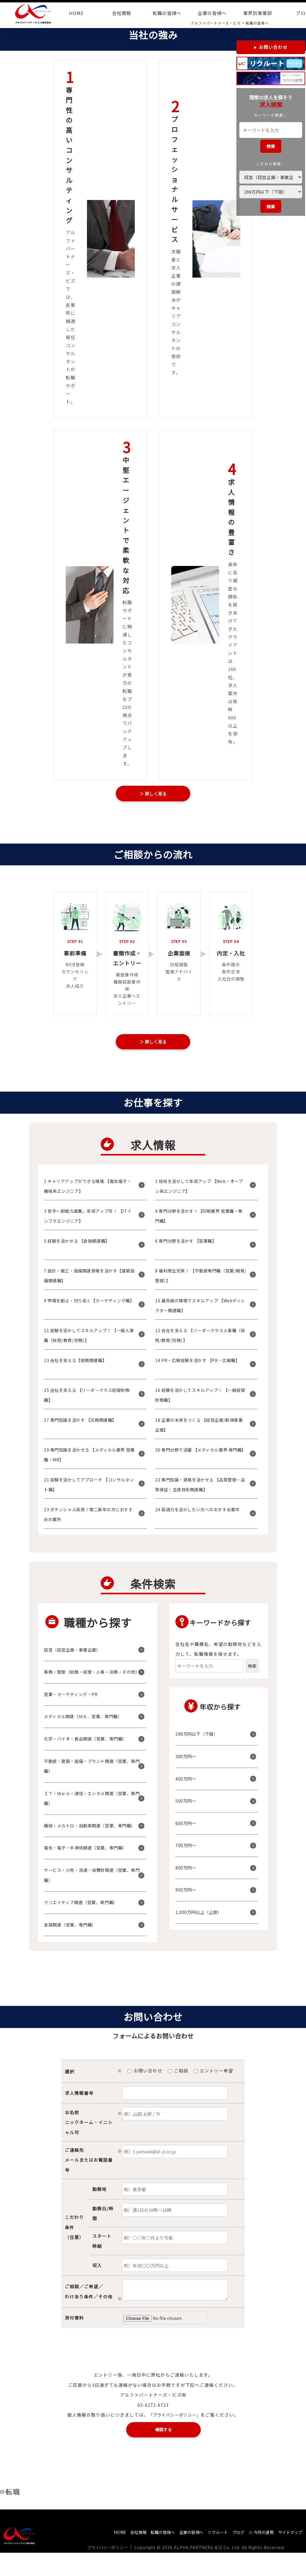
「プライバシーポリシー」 (174, 2439)
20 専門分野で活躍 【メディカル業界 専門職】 (200, 1459)
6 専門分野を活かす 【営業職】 (188, 1245)
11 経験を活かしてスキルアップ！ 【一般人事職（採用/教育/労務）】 (88, 1339)
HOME (76, 13)
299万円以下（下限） (198, 1738)
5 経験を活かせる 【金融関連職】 (80, 1245)
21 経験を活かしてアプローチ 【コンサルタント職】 (88, 1489)
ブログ (232, 2555)
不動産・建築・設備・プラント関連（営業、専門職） (92, 1780)
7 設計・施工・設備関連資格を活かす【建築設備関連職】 (89, 1280)
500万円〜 (186, 1805)
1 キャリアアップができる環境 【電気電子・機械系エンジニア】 (87, 1190)
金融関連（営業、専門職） (72, 1949)
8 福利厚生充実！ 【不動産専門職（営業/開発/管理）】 (199, 1280)
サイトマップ (289, 2555)
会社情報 (121, 13)
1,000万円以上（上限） (200, 1916)
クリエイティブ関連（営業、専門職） (84, 1926)
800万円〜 (186, 1872)
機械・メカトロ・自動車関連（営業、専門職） (89, 1845)
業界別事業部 (257, 13)
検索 (270, 146)
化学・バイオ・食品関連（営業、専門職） (89, 1753)
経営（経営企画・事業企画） (75, 1654)
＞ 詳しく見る (153, 794)
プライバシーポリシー (109, 2571)
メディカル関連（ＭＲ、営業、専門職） (87, 1731)
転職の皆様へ (167, 13)
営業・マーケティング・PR (73, 1708)
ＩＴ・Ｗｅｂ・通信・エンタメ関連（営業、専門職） (92, 1812)
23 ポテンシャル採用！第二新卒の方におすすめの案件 (88, 1518)
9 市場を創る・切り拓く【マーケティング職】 (89, 1309)
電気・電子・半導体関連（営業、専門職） (89, 1872)
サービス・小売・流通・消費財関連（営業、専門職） (92, 1899)
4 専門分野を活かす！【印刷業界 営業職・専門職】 (200, 1220)
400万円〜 (186, 1783)
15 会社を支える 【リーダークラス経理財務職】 (88, 1399)
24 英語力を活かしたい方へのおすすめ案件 (199, 1518)
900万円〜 (186, 1894)
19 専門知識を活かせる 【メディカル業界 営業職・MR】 (88, 1459)
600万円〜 (186, 1827)
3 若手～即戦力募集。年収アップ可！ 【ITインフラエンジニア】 (89, 1220)
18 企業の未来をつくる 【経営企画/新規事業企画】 (200, 1429)
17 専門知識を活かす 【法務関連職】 (83, 1424)
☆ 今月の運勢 (257, 2555)
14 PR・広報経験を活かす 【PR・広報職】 (201, 1364)
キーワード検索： (270, 115)
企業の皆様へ (212, 13)
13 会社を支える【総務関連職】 (78, 1364)
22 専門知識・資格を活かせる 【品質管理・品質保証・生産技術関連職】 (197, 1489)
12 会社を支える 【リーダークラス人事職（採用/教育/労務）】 (199, 1339)
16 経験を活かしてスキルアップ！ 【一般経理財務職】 (199, 1399)
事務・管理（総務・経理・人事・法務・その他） (92, 1681)
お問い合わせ (273, 47)
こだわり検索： (270, 164)
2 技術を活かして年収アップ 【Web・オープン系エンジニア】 (198, 1190)
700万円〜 (186, 1849)
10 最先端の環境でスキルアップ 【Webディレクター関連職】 (200, 1309)
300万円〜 (186, 1761)
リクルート (210, 2555)
